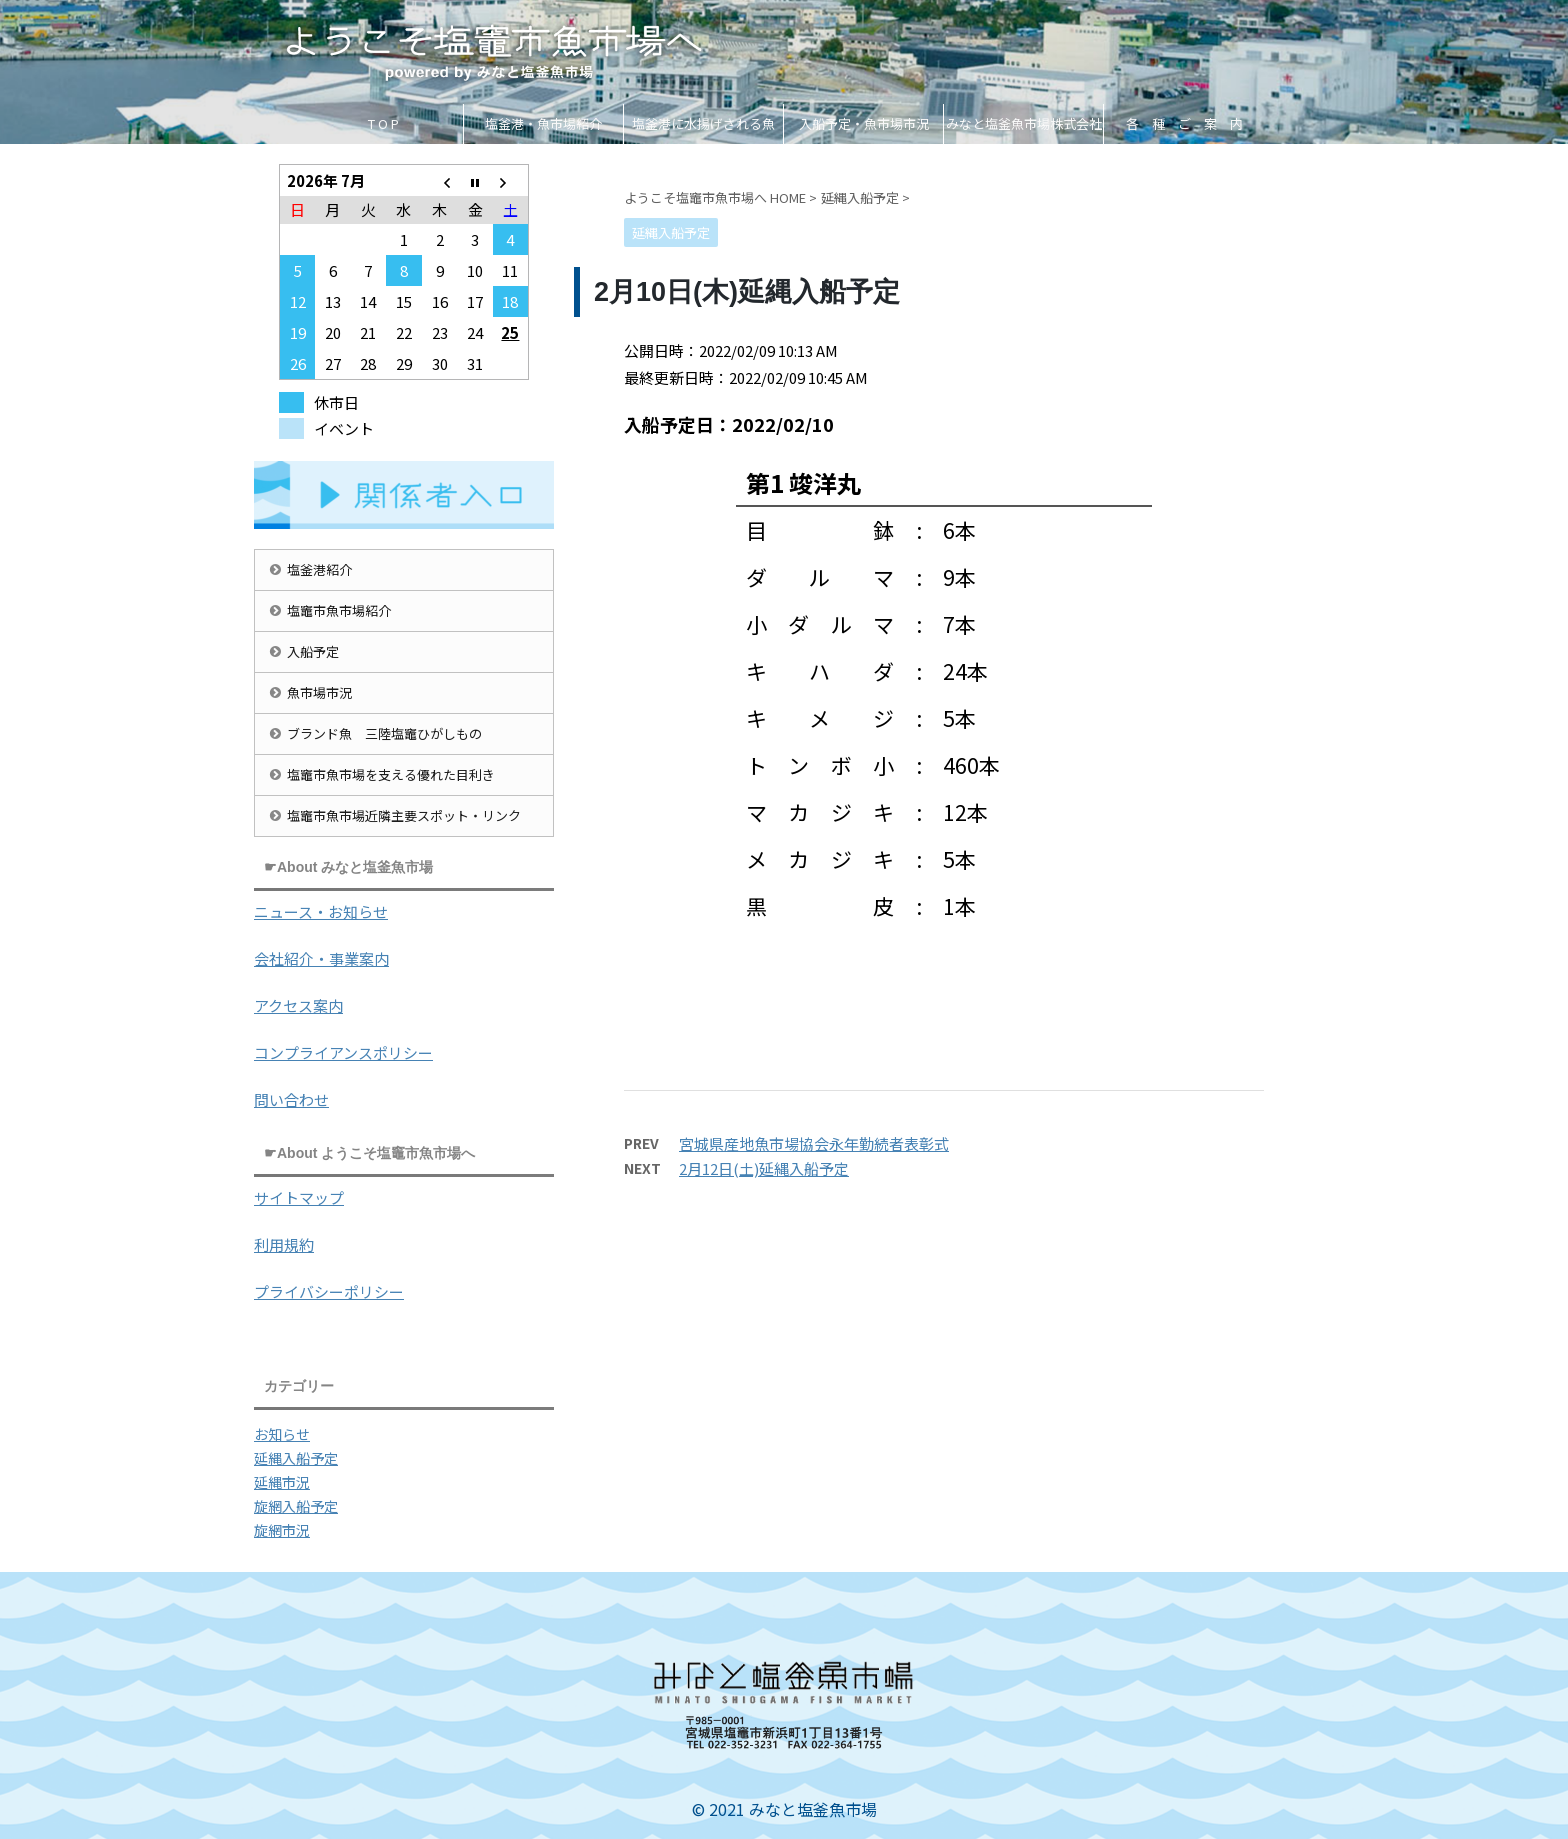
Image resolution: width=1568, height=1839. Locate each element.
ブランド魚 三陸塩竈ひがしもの (384, 733)
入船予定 (313, 651)
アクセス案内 (298, 1005)
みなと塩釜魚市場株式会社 (1024, 123)
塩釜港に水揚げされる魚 (703, 123)
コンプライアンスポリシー (343, 1052)
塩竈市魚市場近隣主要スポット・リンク (404, 815)
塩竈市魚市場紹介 (339, 610)
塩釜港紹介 (319, 569)
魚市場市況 (319, 692)
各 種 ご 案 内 (1184, 123)
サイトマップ (299, 1197)
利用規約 (284, 1244)
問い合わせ (291, 1099)
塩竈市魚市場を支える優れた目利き (391, 774)
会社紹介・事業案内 (321, 958)
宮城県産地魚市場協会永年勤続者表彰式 (814, 1143)
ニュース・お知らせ (321, 911)
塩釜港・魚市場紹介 (543, 123)
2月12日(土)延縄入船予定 (764, 1168)
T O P (383, 123)
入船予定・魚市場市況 (864, 123)
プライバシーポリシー (329, 1291)
